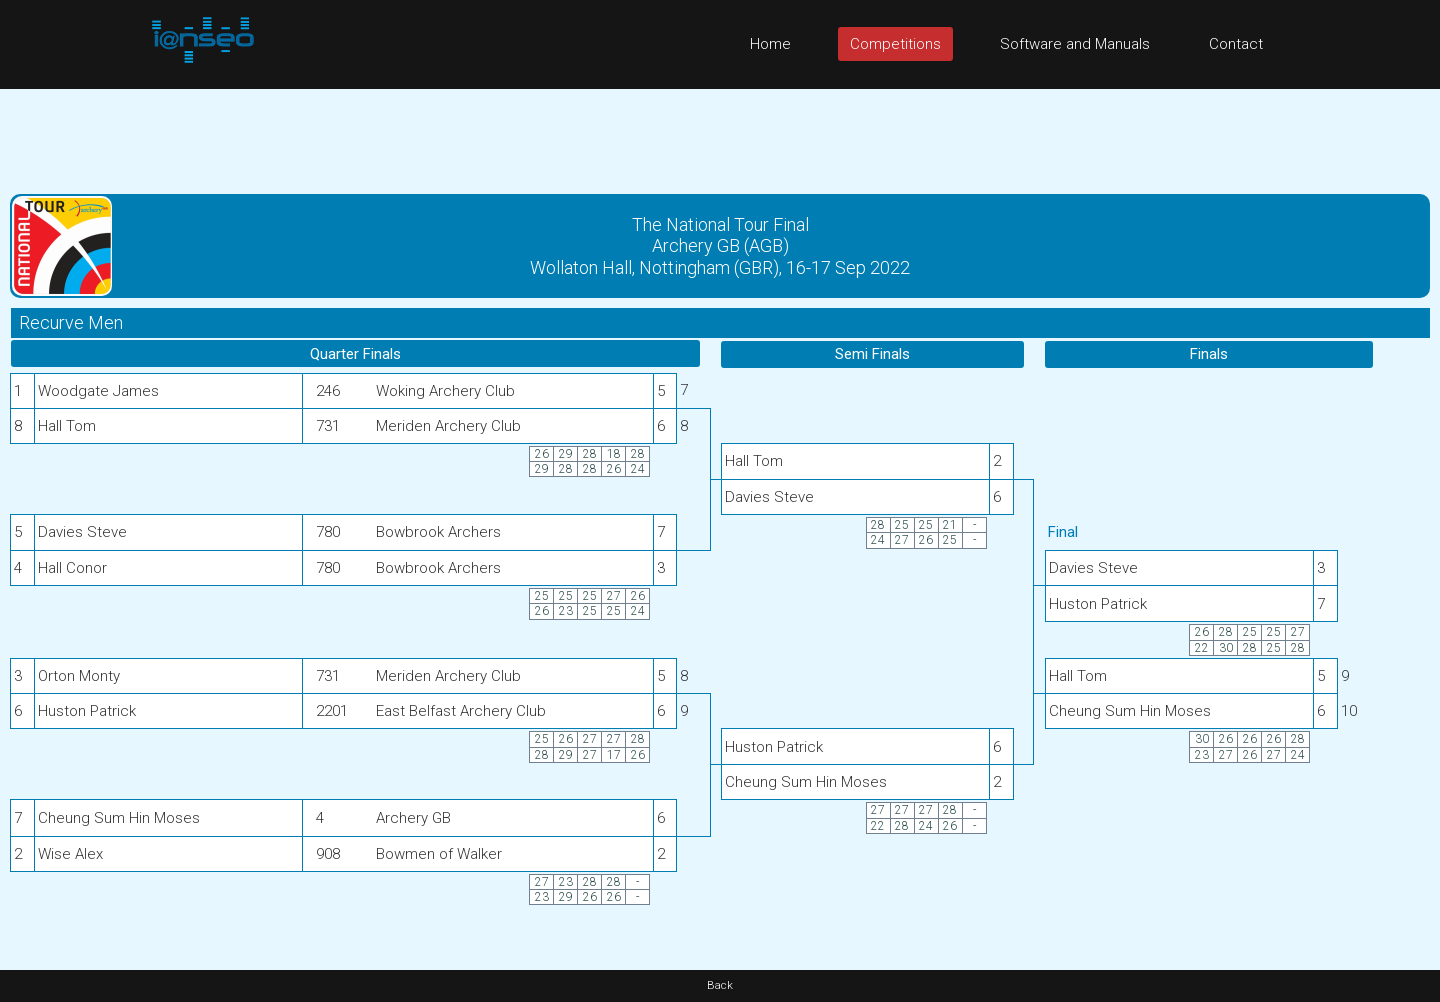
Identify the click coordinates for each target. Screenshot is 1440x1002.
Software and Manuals (1075, 44)
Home (770, 44)
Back (720, 985)
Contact (1236, 44)
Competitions (895, 44)
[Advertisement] (720, 134)
